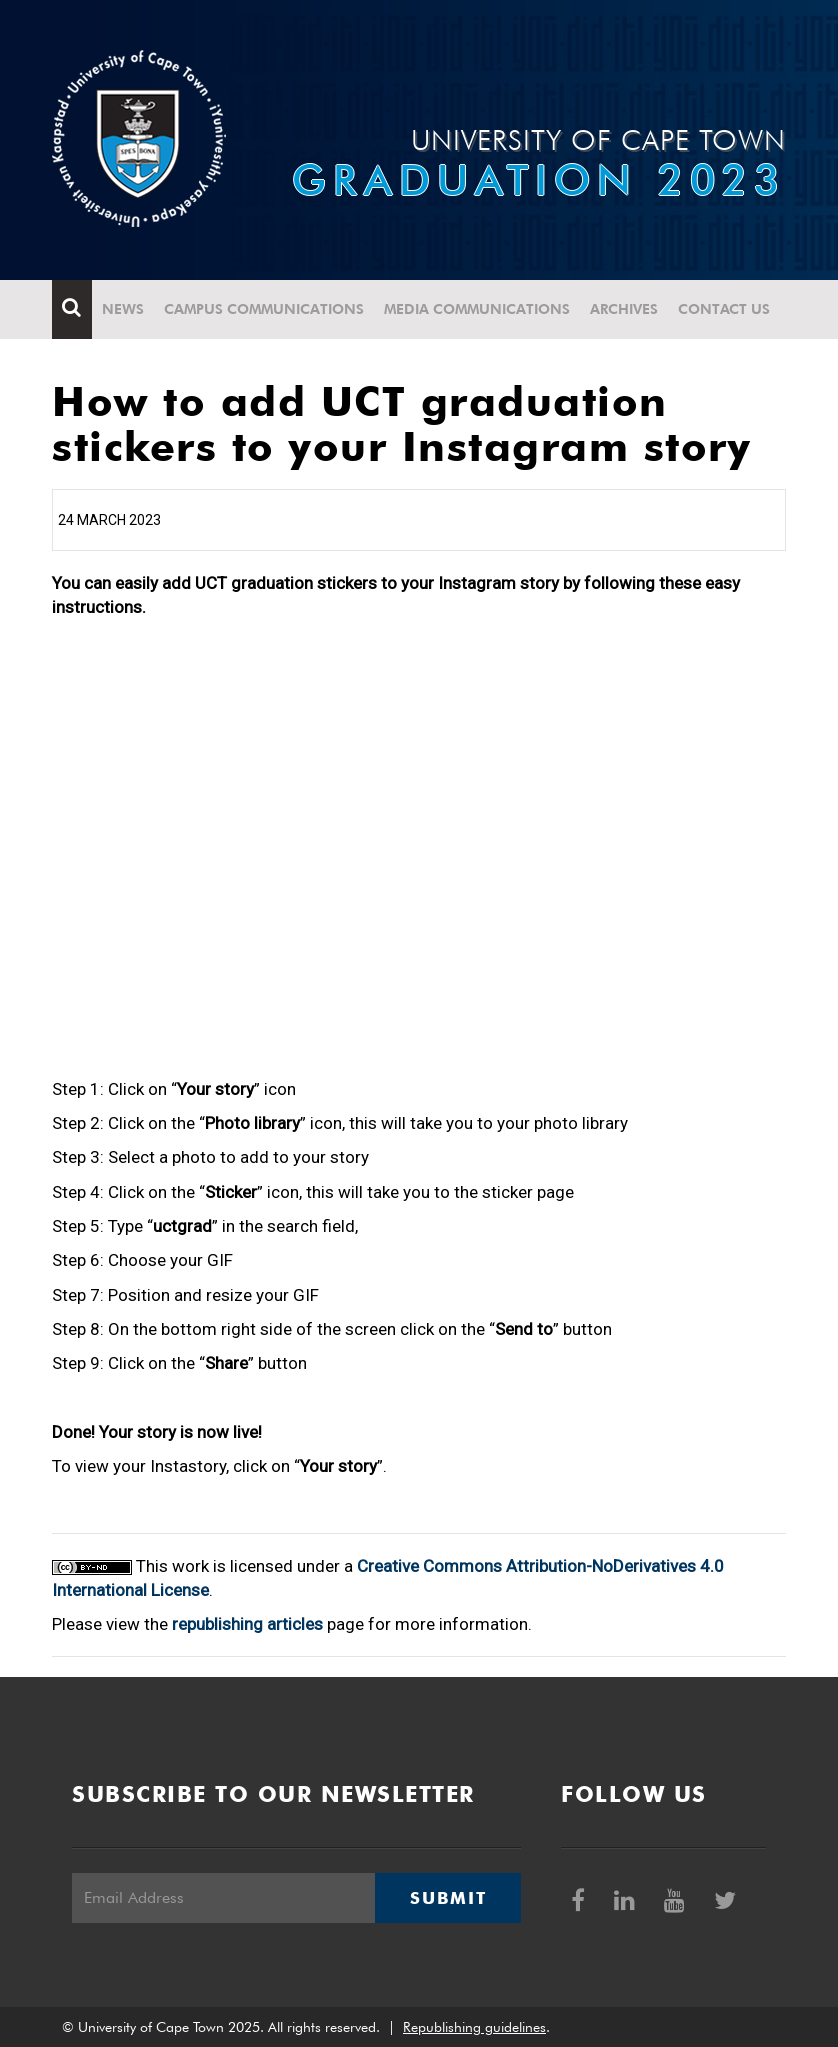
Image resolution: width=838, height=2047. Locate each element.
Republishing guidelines (474, 2027)
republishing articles (247, 1624)
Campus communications (264, 309)
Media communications (477, 309)
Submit (448, 1898)
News (123, 309)
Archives (624, 309)
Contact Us (724, 309)
